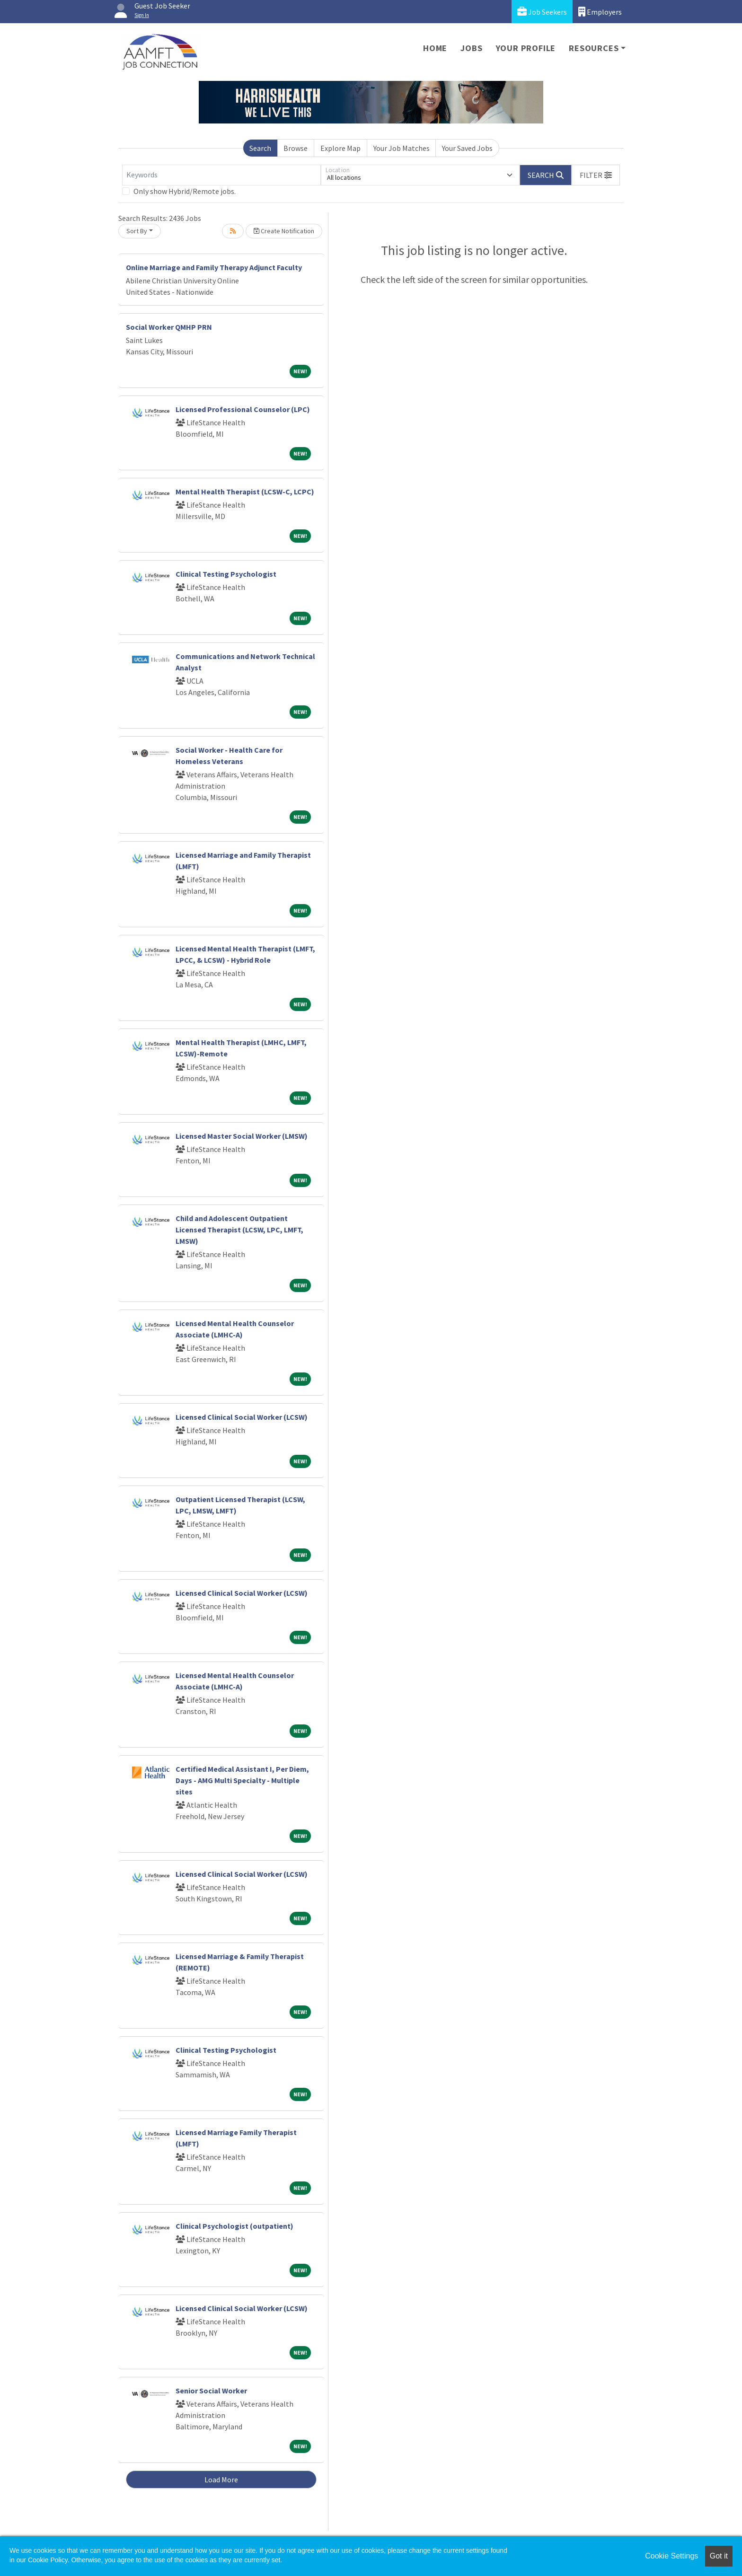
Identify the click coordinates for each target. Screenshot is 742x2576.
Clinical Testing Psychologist (226, 574)
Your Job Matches (401, 148)
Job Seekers (542, 12)
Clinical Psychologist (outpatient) (234, 2226)
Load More (221, 2479)
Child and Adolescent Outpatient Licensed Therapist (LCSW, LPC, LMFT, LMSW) (239, 1229)
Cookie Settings (671, 2556)
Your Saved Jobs (467, 148)
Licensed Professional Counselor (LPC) (243, 409)
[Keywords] (221, 175)
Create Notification (284, 231)
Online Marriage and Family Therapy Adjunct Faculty (214, 267)
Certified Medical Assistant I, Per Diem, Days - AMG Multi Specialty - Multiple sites (242, 1780)
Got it (719, 2556)
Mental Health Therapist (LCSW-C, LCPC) (245, 491)
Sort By (136, 231)
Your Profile (526, 48)
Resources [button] (593, 48)
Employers (600, 12)
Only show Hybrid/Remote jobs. (184, 191)
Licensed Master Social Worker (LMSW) (242, 1136)
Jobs (471, 48)
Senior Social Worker (211, 2390)
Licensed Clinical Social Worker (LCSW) (242, 1417)
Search (260, 148)
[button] (596, 175)
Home (435, 48)
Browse (295, 148)
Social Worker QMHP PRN (169, 327)
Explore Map (340, 148)
